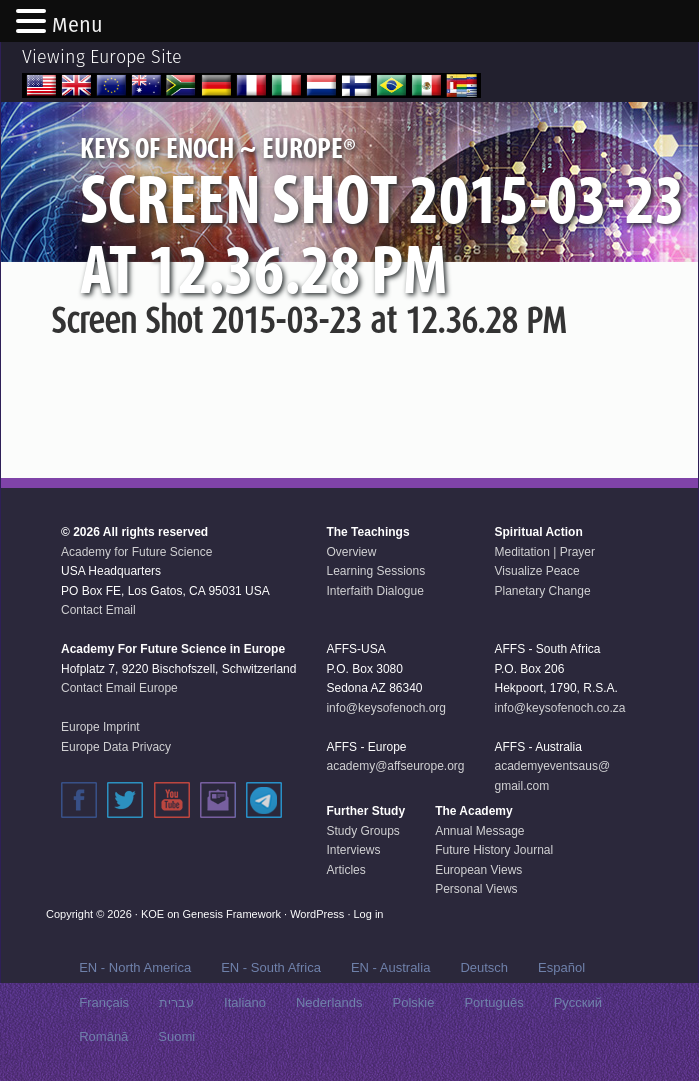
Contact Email (98, 610)
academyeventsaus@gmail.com (553, 776)
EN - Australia (390, 967)
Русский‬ (578, 1002)
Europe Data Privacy (116, 747)
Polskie (413, 1002)
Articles (345, 870)
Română (103, 1036)
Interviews (353, 850)
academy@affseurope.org (395, 766)
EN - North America (135, 967)
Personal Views (476, 889)
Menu (77, 25)
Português (493, 1002)
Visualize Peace (537, 571)
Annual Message (479, 831)
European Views (478, 870)
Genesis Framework (232, 914)
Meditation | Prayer (545, 552)
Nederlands (329, 1002)
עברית (176, 1002)
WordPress (317, 914)
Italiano (245, 1002)
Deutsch (484, 967)
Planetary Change (543, 591)
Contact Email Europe (119, 688)
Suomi (176, 1036)
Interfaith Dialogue (374, 591)
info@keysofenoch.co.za (560, 708)
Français (104, 1002)
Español (561, 967)
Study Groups (362, 831)
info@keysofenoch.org (386, 708)
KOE (152, 914)
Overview (351, 552)
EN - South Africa (271, 967)
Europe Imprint (100, 727)
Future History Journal (494, 850)
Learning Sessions (375, 571)
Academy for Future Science (136, 552)
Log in (369, 914)
